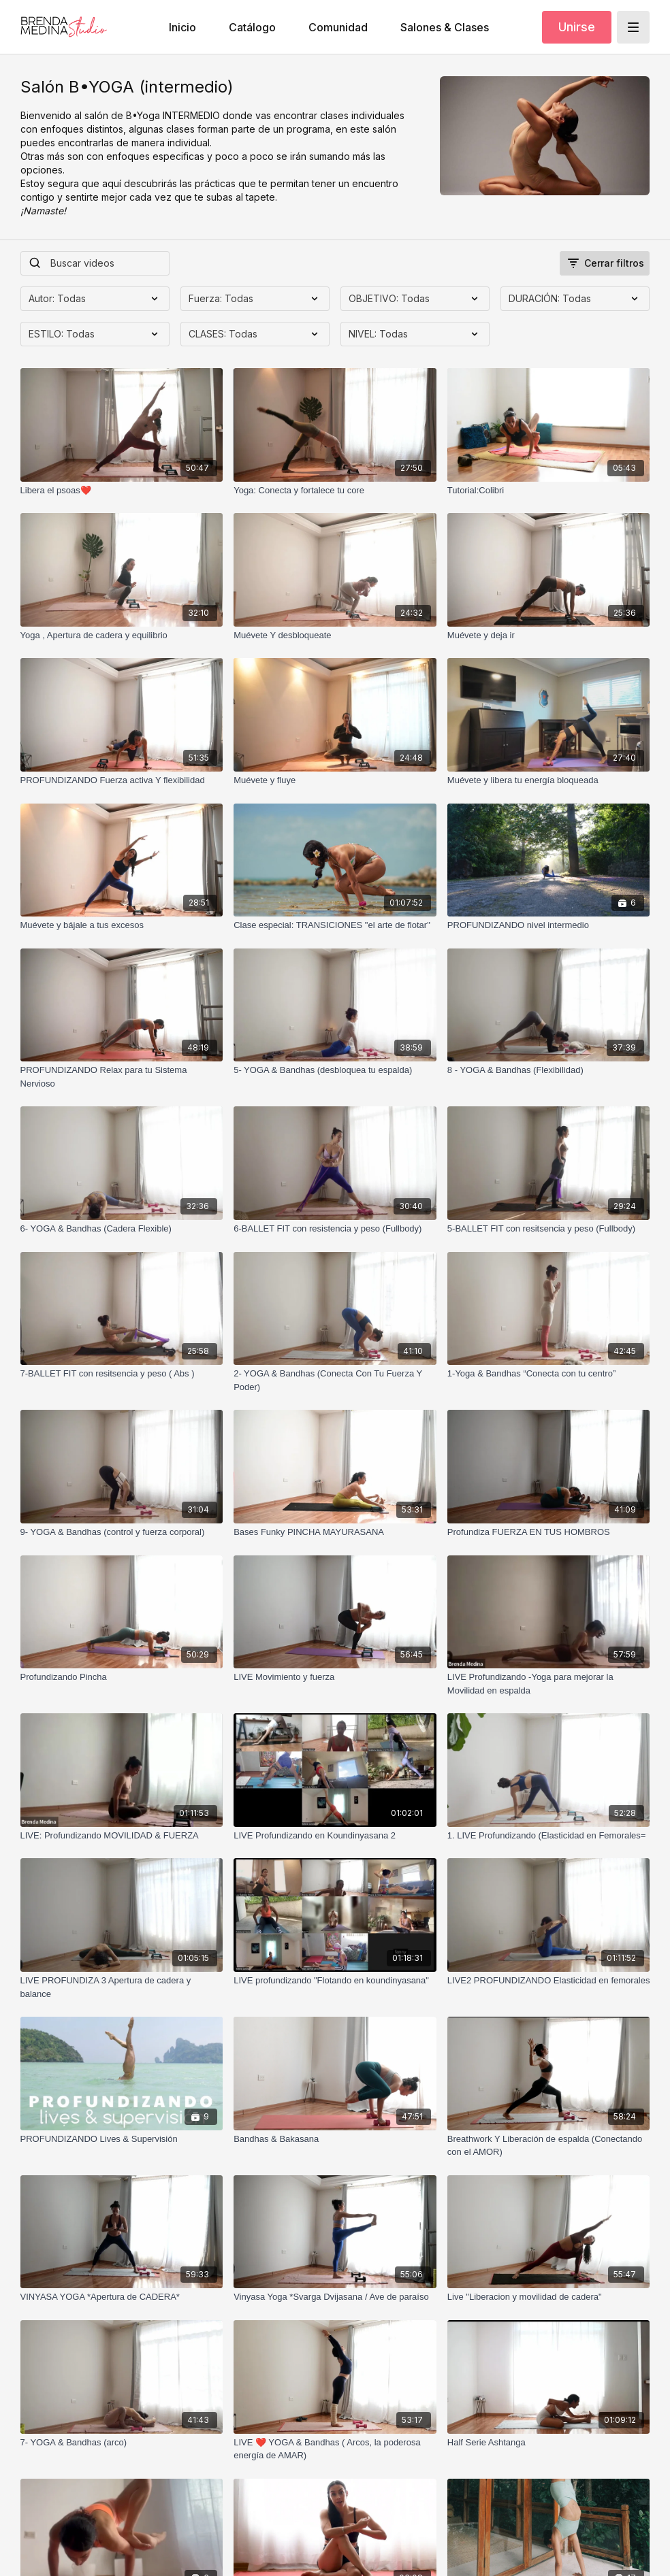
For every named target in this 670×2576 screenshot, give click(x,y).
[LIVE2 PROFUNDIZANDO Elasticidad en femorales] (548, 1980)
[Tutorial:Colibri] (548, 490)
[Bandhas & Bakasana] (335, 2139)
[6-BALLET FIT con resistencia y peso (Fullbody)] (335, 1229)
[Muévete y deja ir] (548, 635)
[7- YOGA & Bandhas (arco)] (121, 2442)
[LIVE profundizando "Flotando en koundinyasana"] (335, 1980)
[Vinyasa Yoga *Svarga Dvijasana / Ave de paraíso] (335, 2297)
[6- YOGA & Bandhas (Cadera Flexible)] (121, 1229)
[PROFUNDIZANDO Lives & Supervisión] (121, 2139)
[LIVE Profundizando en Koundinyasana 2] (335, 1836)
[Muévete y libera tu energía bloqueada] (548, 780)
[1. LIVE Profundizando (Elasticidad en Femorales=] (548, 1836)
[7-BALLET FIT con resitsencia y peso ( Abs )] (121, 1374)
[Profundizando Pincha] (121, 1677)
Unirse (576, 27)
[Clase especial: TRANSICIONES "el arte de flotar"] (335, 925)
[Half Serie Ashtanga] (548, 2442)
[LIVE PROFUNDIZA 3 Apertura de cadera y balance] (121, 1987)
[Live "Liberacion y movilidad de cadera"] (548, 2297)
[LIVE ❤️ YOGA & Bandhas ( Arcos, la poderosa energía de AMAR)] (335, 2449)
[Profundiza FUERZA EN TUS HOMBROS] (548, 1532)
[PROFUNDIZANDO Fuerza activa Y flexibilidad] (121, 780)
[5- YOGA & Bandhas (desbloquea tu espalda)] (335, 1070)
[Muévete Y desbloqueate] (335, 635)
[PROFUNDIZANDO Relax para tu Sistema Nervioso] (121, 1076)
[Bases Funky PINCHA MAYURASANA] (335, 1532)
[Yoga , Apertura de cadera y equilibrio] (121, 635)
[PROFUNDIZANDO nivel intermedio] (548, 925)
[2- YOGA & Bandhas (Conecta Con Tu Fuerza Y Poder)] (335, 1380)
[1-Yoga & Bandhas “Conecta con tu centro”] (548, 1374)
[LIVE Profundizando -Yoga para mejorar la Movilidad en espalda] (548, 1683)
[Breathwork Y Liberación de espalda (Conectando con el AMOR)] (548, 2145)
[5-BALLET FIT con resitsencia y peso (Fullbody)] (548, 1229)
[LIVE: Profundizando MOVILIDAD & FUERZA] (121, 1836)
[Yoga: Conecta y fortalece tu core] (335, 490)
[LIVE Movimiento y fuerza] (335, 1677)
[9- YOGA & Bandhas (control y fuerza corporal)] (121, 1532)
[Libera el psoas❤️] (121, 490)
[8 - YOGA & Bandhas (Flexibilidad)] (548, 1070)
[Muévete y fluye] (335, 780)
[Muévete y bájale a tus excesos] (121, 925)
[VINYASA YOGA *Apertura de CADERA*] (121, 2297)
